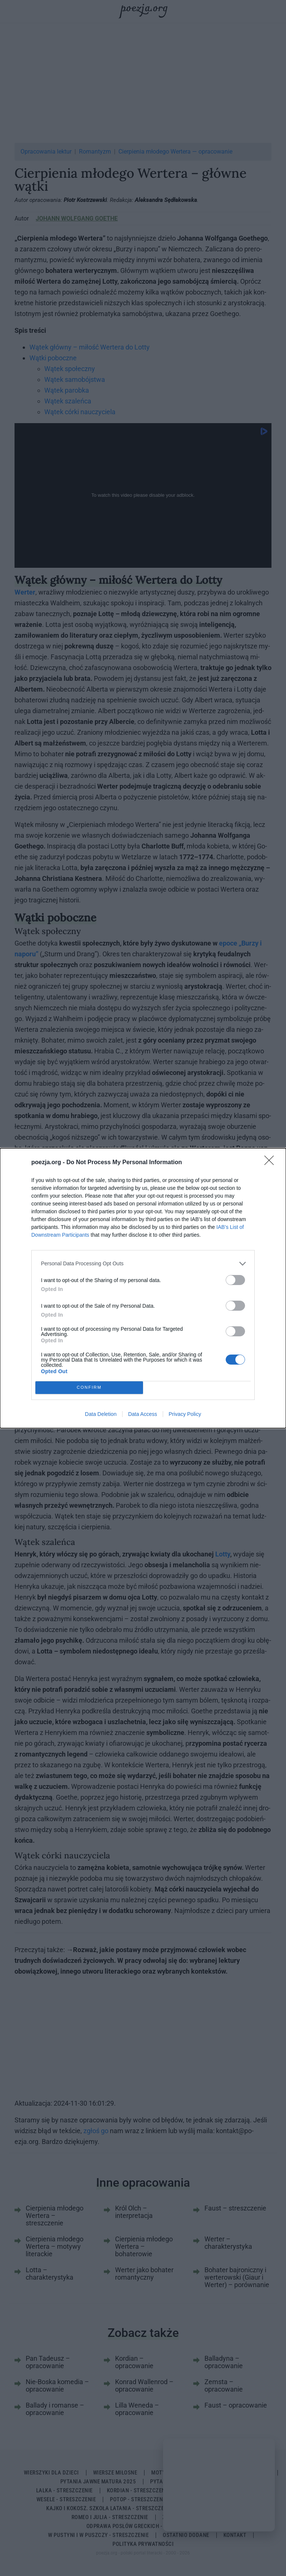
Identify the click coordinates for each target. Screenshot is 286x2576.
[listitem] (143, 1264)
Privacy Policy (185, 1414)
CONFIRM (89, 1387)
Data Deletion (101, 1414)
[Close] (271, 1163)
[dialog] (143, 1288)
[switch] (235, 1280)
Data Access (142, 1414)
